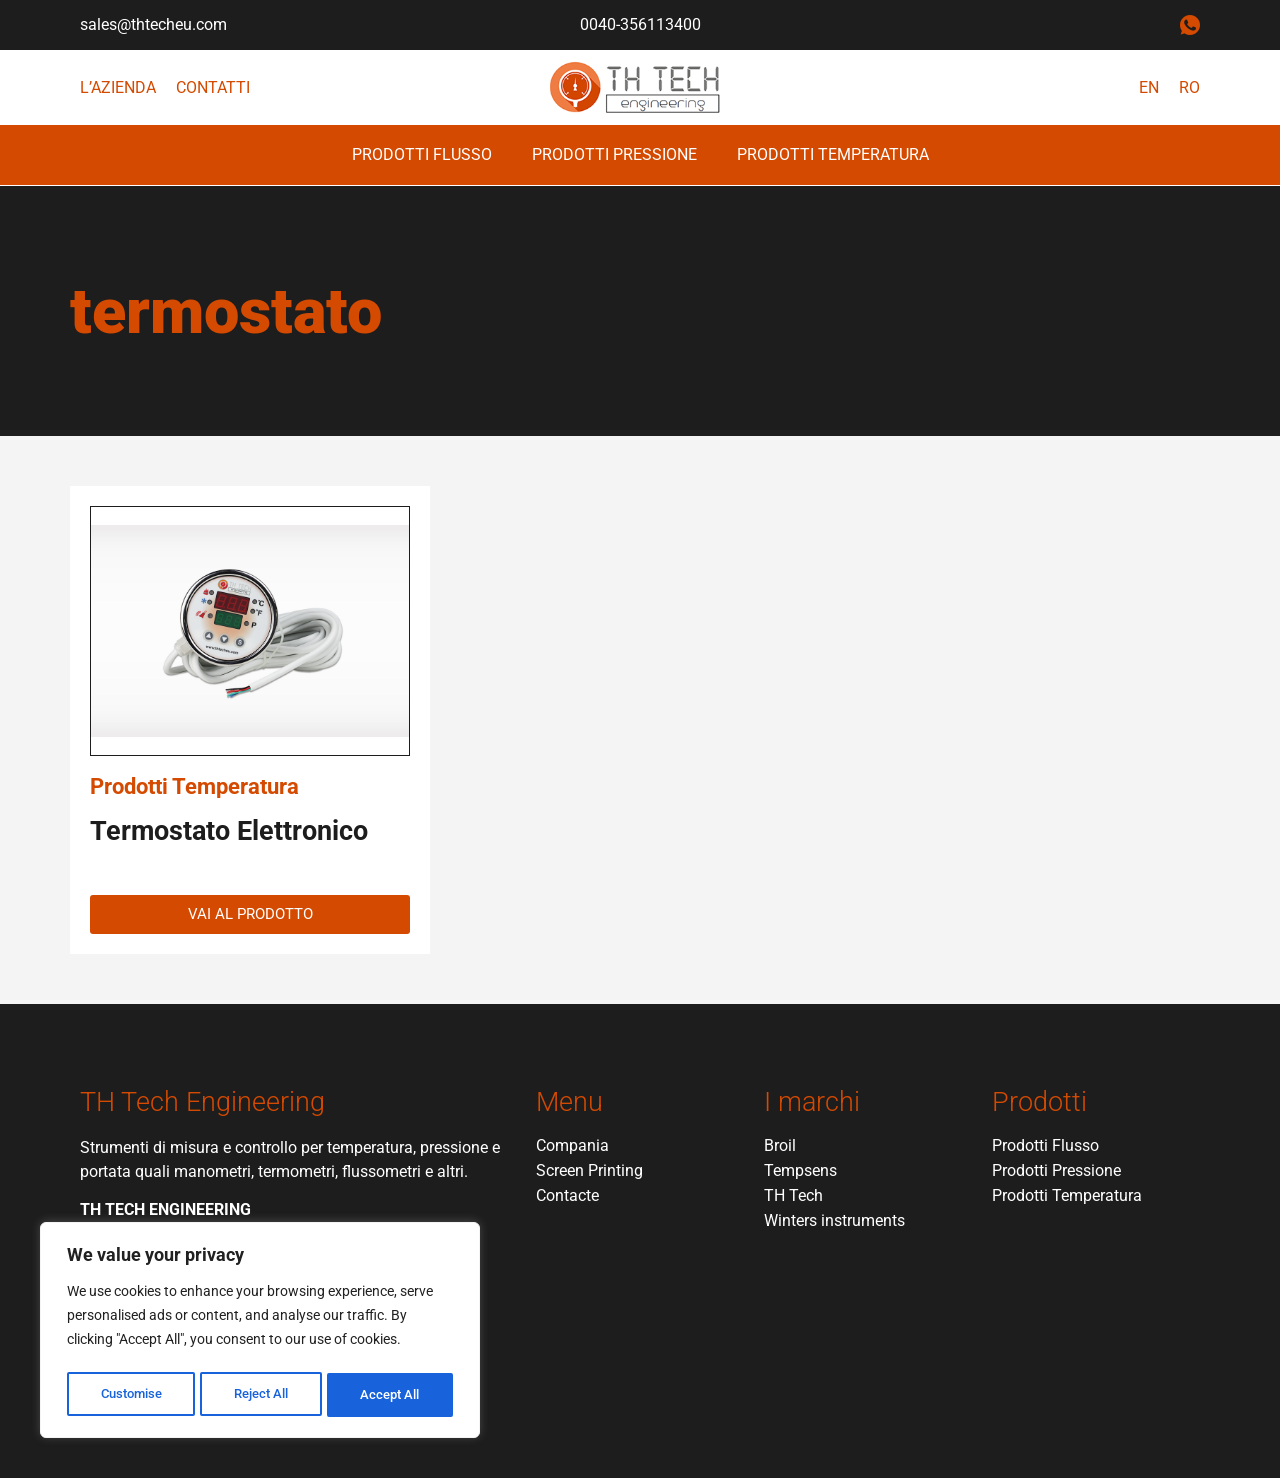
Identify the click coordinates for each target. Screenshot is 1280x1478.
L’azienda (118, 87)
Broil (780, 1145)
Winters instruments (834, 1220)
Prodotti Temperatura (833, 154)
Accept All (392, 1395)
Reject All (262, 1395)
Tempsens (800, 1170)
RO (1189, 87)
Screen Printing (589, 1170)
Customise (131, 1395)
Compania (572, 1145)
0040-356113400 (640, 24)
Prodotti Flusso (422, 154)
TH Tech (793, 1195)
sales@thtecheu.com (153, 24)
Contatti (213, 87)
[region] (260, 1333)
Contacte (567, 1195)
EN (1149, 87)
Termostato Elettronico (229, 831)
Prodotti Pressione (614, 154)
